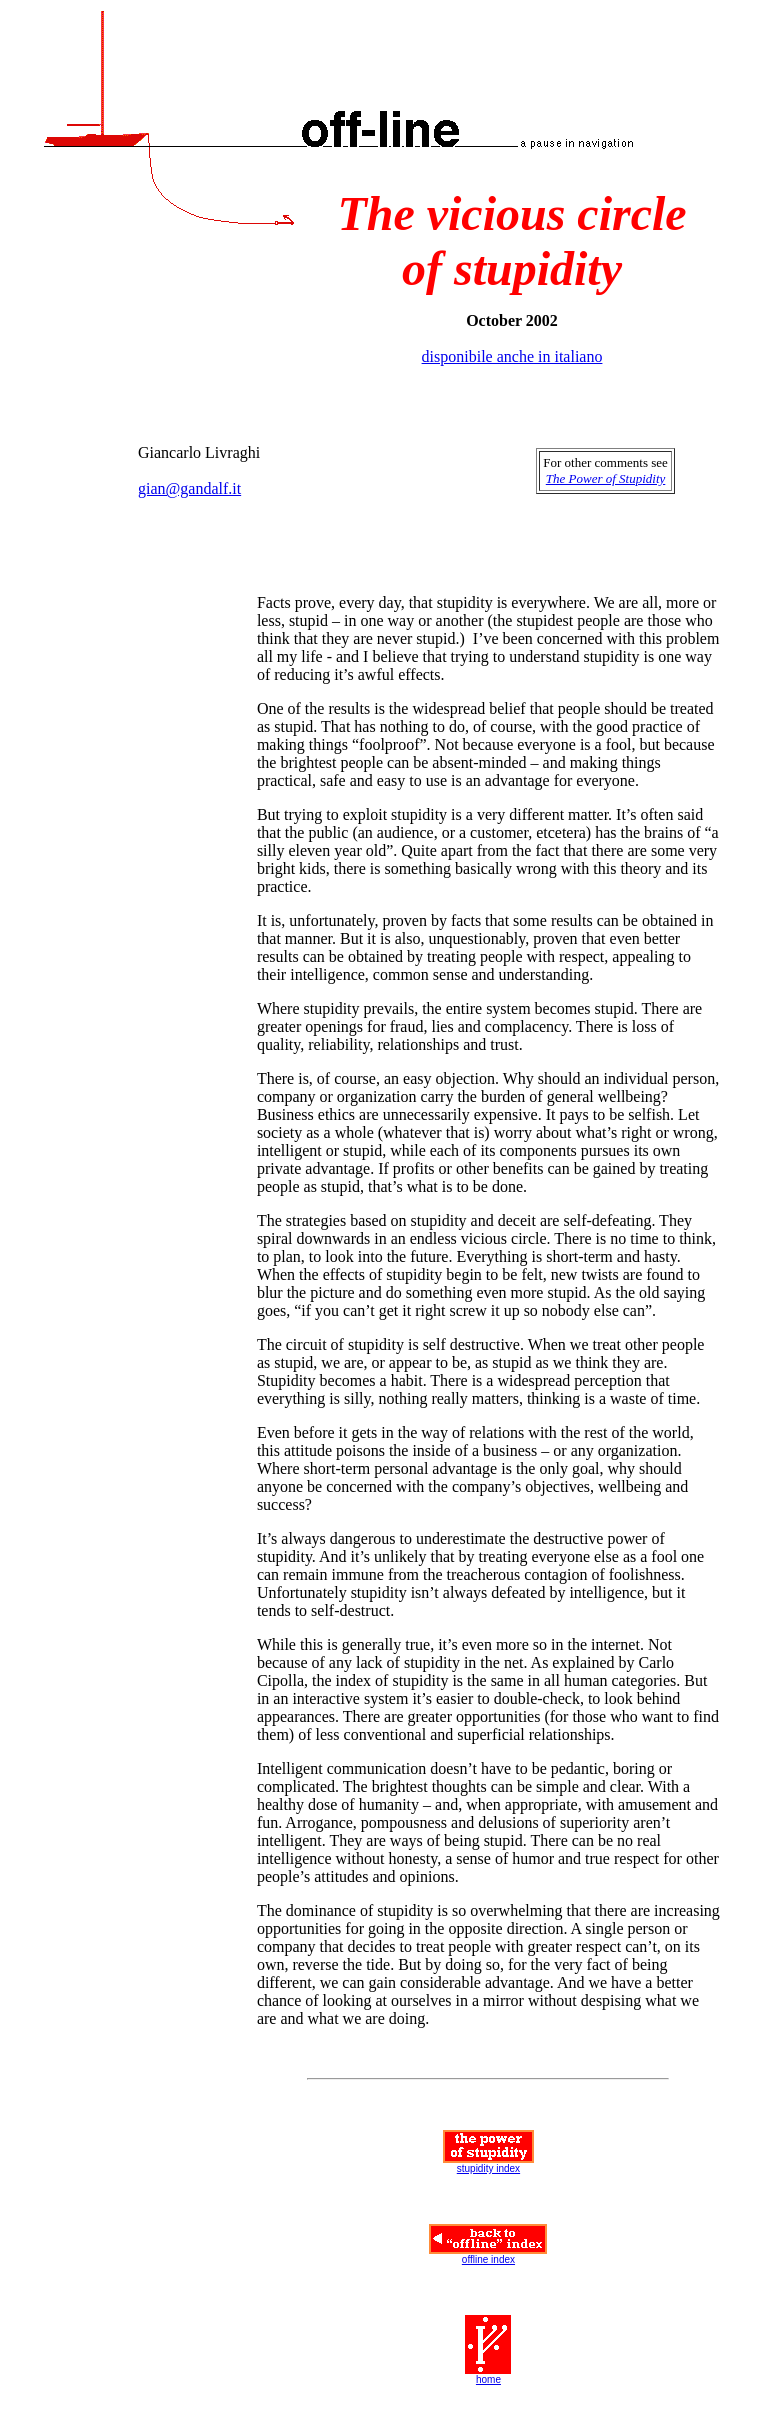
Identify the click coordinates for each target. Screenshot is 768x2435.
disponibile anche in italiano (512, 356)
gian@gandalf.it (189, 488)
